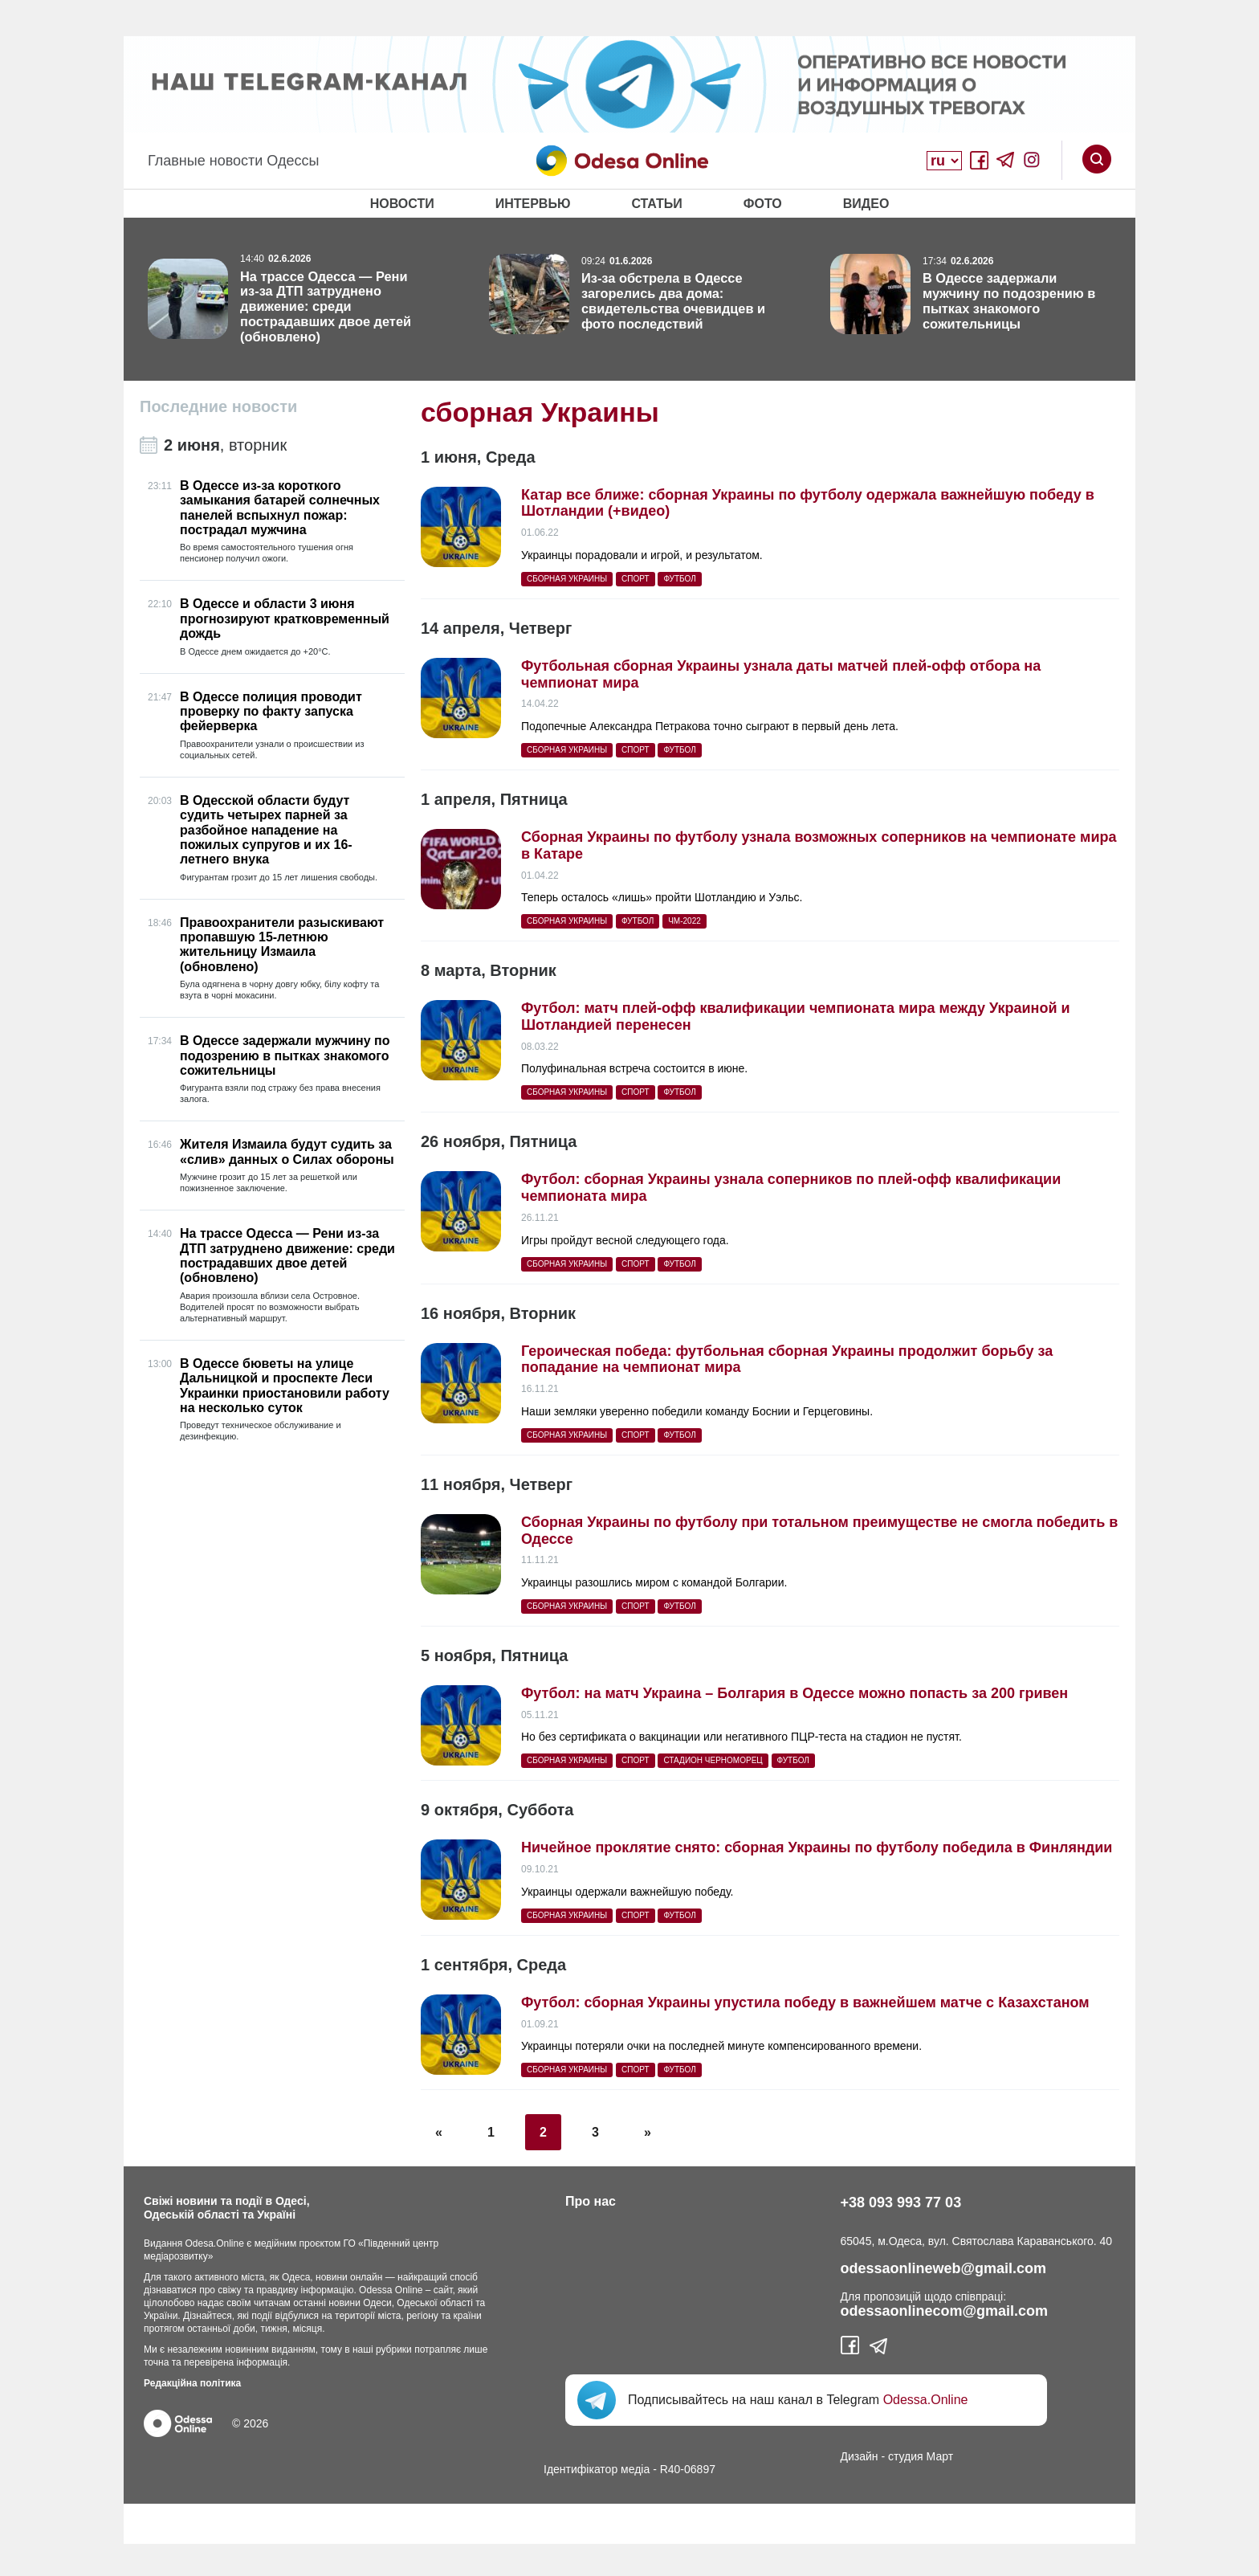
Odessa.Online (925, 2400)
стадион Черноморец (712, 1760)
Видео (866, 203)
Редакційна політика (192, 2383)
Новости (402, 203)
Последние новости (218, 406)
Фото (763, 203)
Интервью (533, 203)
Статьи (656, 203)
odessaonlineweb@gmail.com (944, 2268)
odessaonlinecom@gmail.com (945, 2311)
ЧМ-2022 (684, 921)
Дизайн (859, 2456)
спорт (635, 578)
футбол (679, 578)
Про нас (590, 2201)
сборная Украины (567, 578)
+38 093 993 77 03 (901, 2202)
